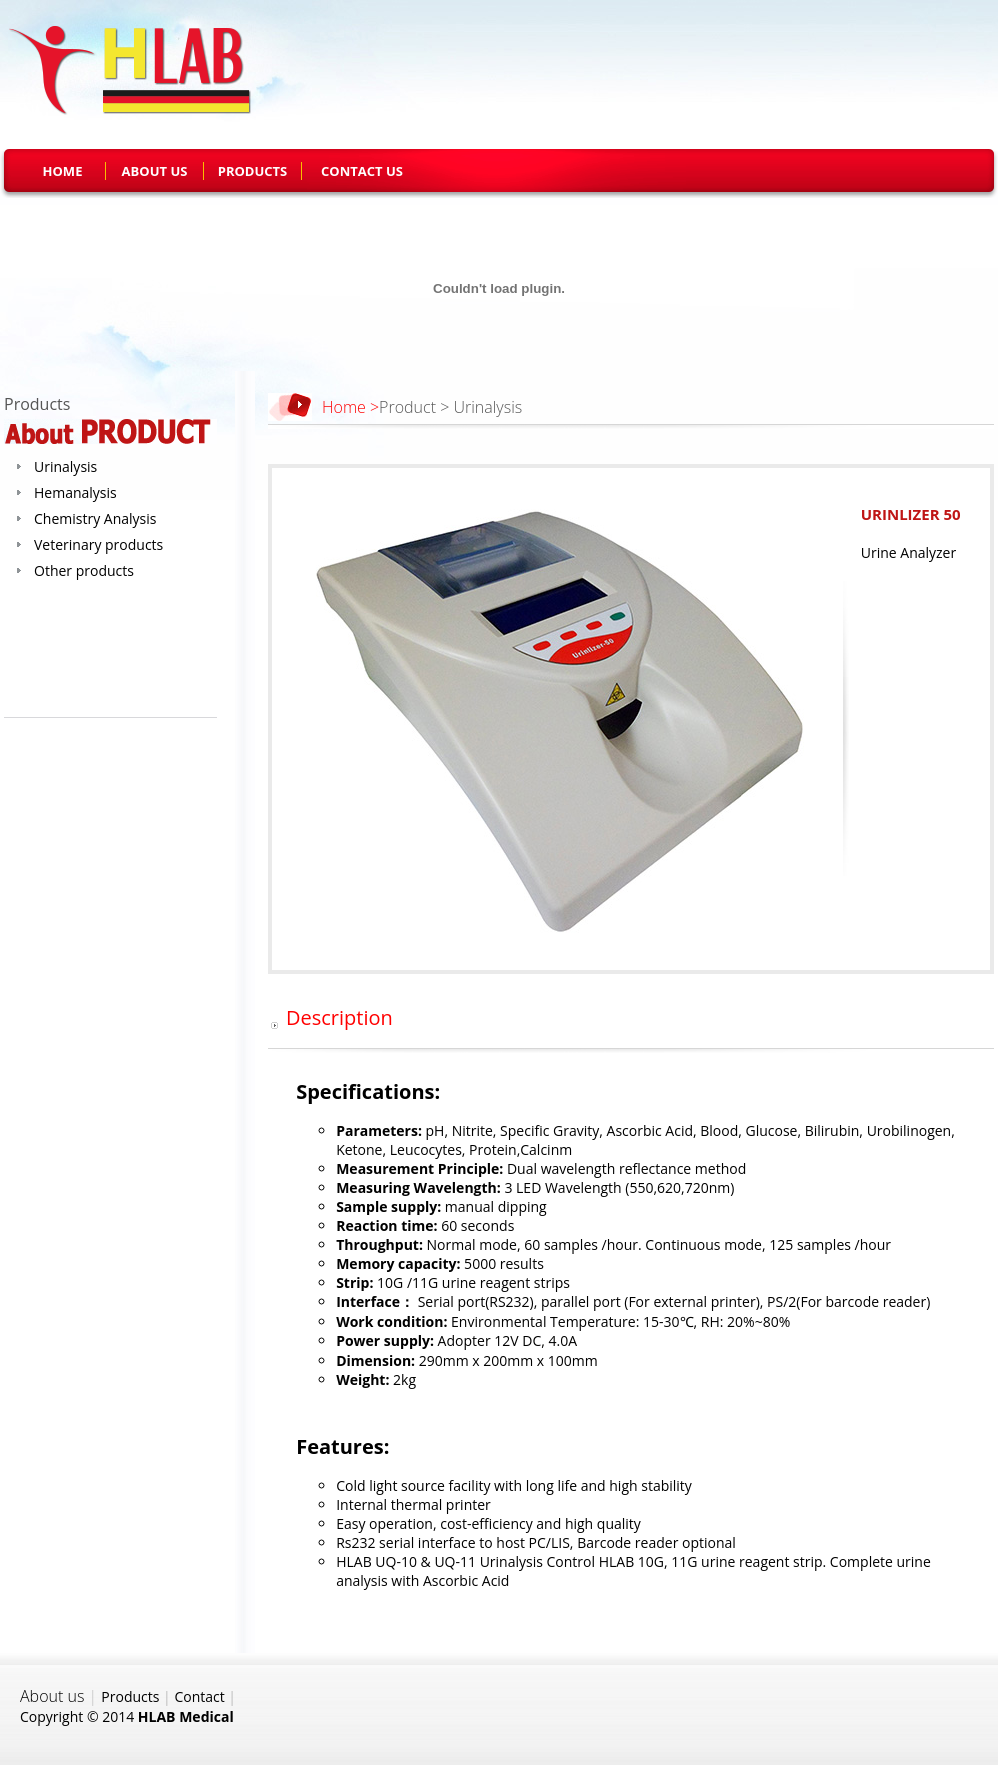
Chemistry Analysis (95, 518)
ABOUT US (155, 171)
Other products (84, 570)
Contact (199, 1696)
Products (130, 1696)
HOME (63, 171)
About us (52, 1696)
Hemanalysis (75, 492)
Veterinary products (98, 544)
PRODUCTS (253, 171)
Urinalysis (65, 466)
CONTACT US (362, 171)
